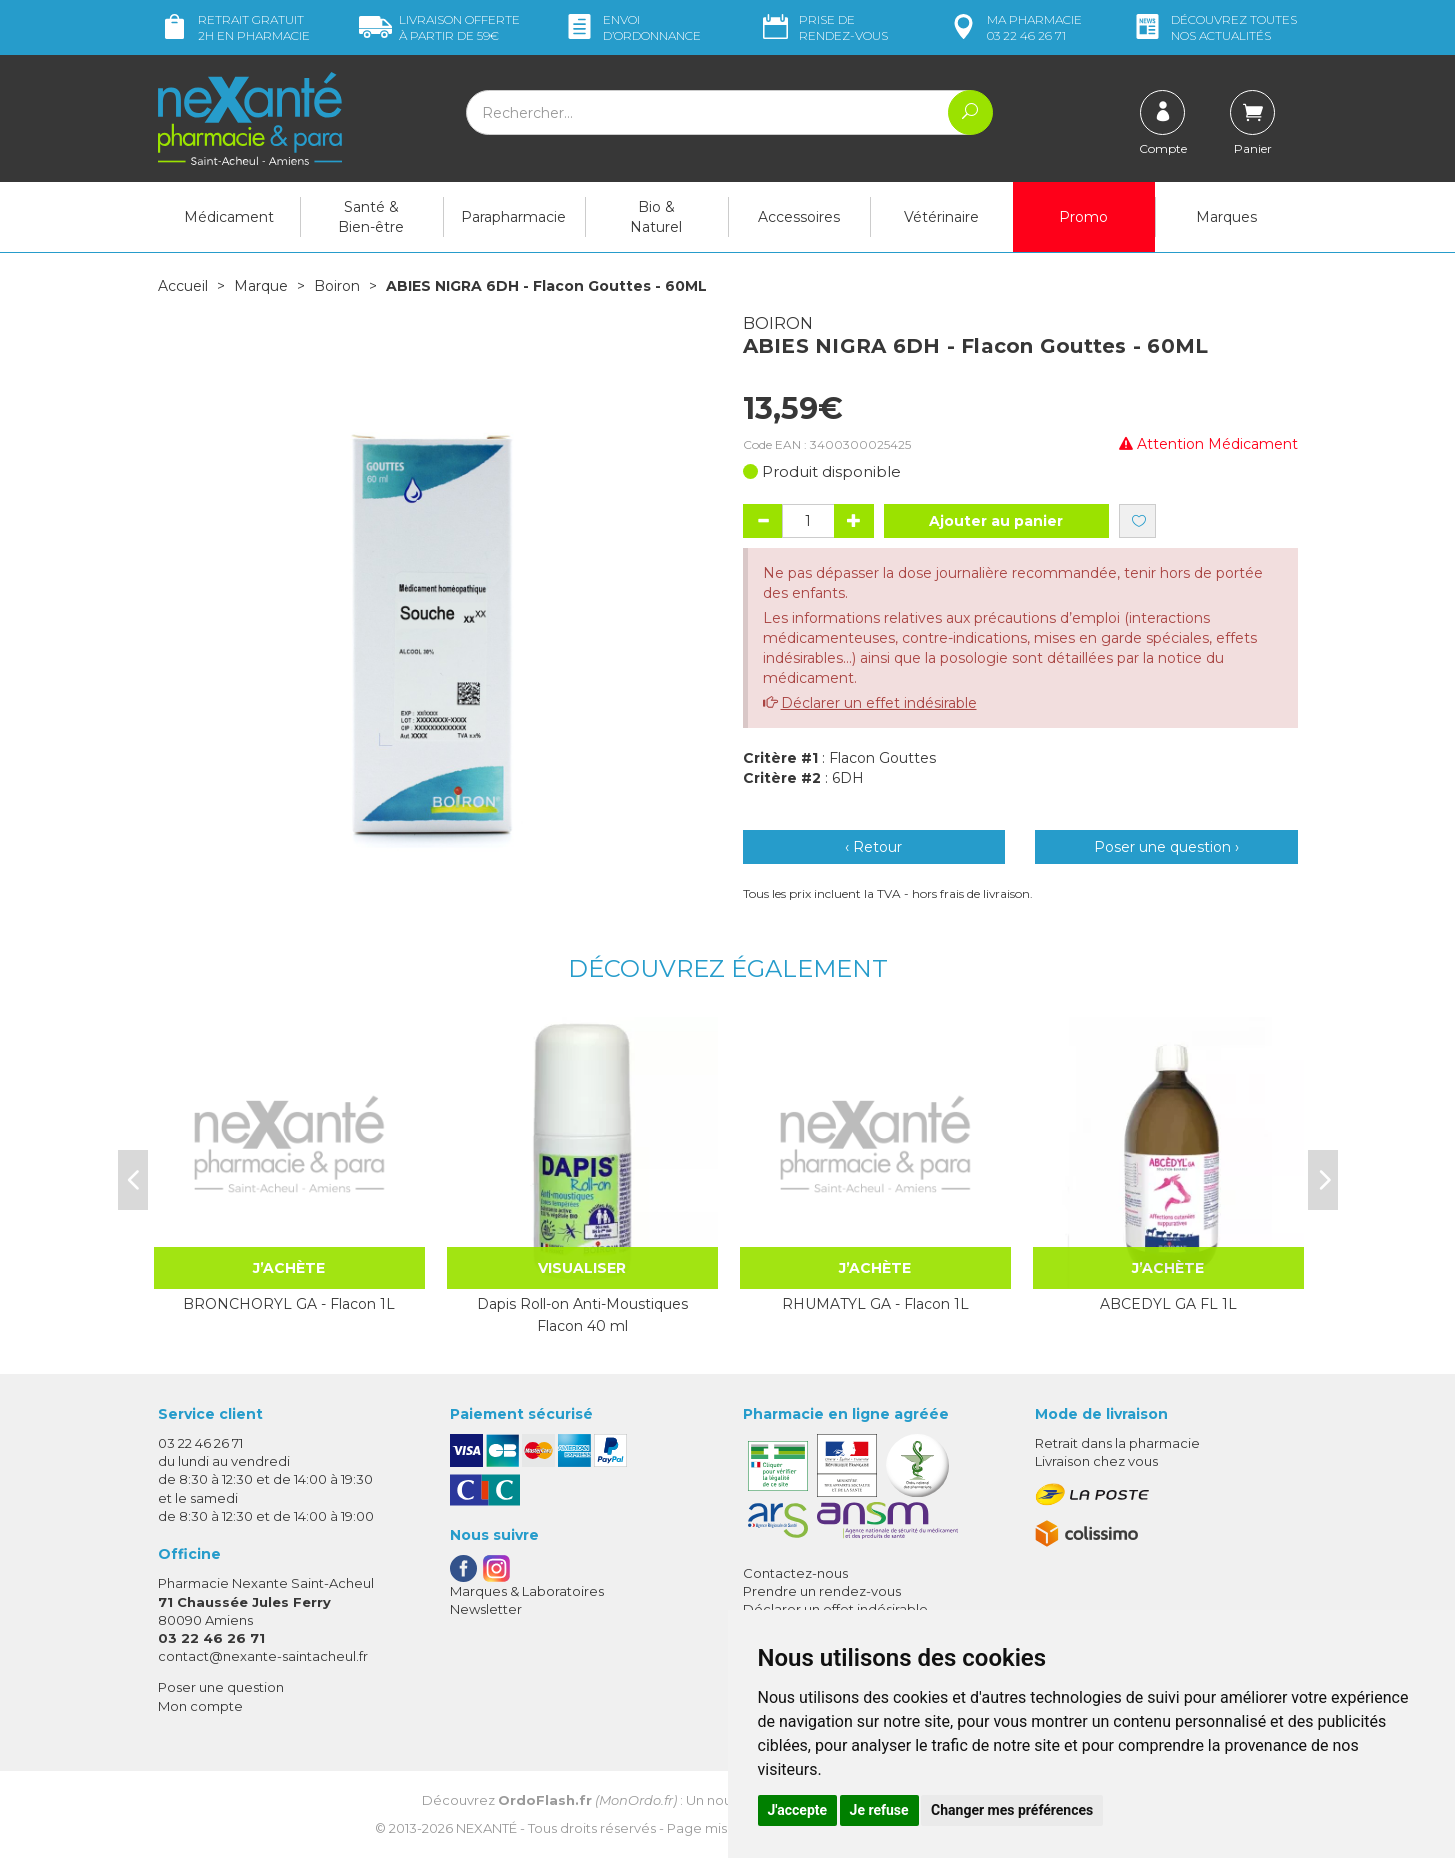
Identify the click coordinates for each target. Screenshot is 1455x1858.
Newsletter (486, 1609)
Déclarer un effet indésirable (879, 703)
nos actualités (1214, 27)
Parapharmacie (513, 217)
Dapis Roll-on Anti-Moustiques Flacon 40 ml (582, 1315)
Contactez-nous (795, 1573)
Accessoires (799, 217)
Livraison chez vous (1096, 1461)
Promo (1083, 217)
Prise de (823, 27)
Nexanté (486, 1828)
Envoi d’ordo (632, 27)
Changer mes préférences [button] (1012, 1810)
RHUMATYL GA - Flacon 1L (875, 1304)
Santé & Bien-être (371, 217)
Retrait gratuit (234, 27)
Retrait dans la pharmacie (1117, 1443)
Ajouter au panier (996, 521)
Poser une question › (1166, 847)
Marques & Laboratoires (527, 1591)
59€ (439, 27)
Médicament (229, 217)
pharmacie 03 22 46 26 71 (1014, 27)
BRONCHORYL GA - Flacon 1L (289, 1304)
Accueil (183, 286)
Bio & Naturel (656, 217)
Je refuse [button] (879, 1810)
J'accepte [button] (798, 1810)
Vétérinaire (941, 217)
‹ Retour (873, 847)
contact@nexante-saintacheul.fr (263, 1656)
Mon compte (200, 1706)
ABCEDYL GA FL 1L (1168, 1304)
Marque (261, 286)
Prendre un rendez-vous (822, 1591)
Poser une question (221, 1687)
